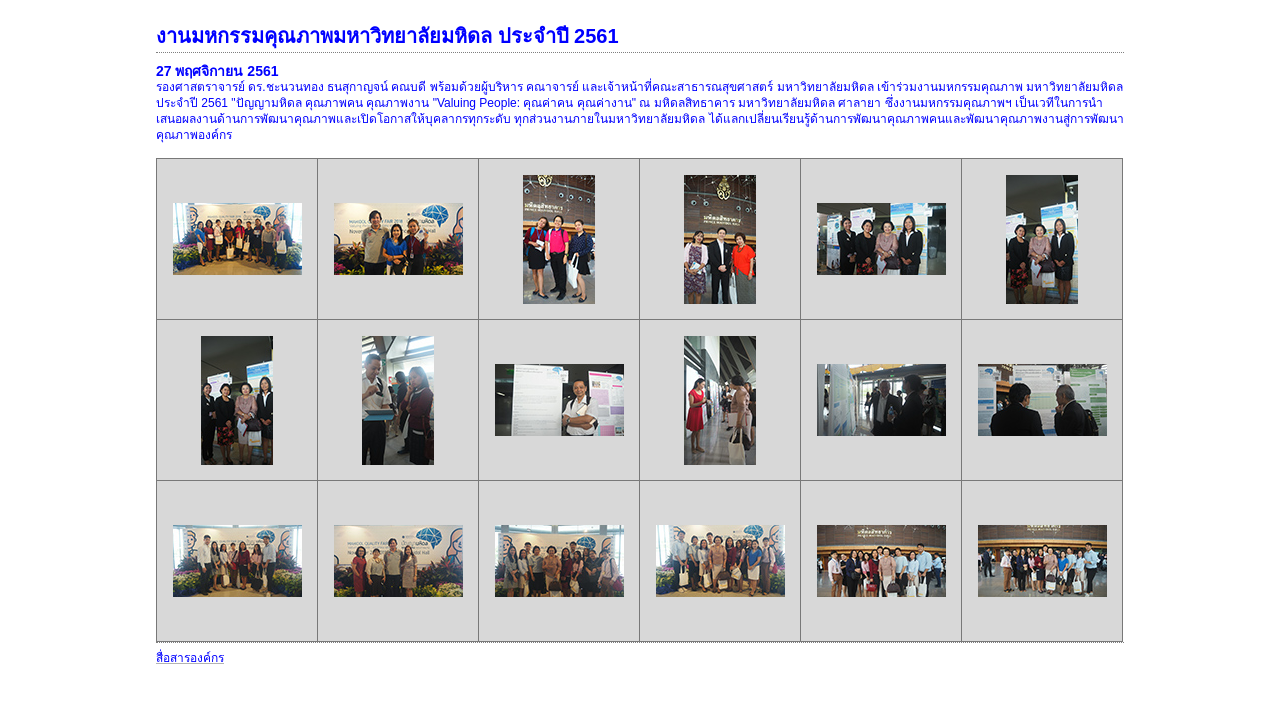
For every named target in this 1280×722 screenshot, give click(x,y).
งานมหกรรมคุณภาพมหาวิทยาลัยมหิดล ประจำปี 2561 (387, 36)
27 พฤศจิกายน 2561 (217, 71)
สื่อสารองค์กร (190, 658)
